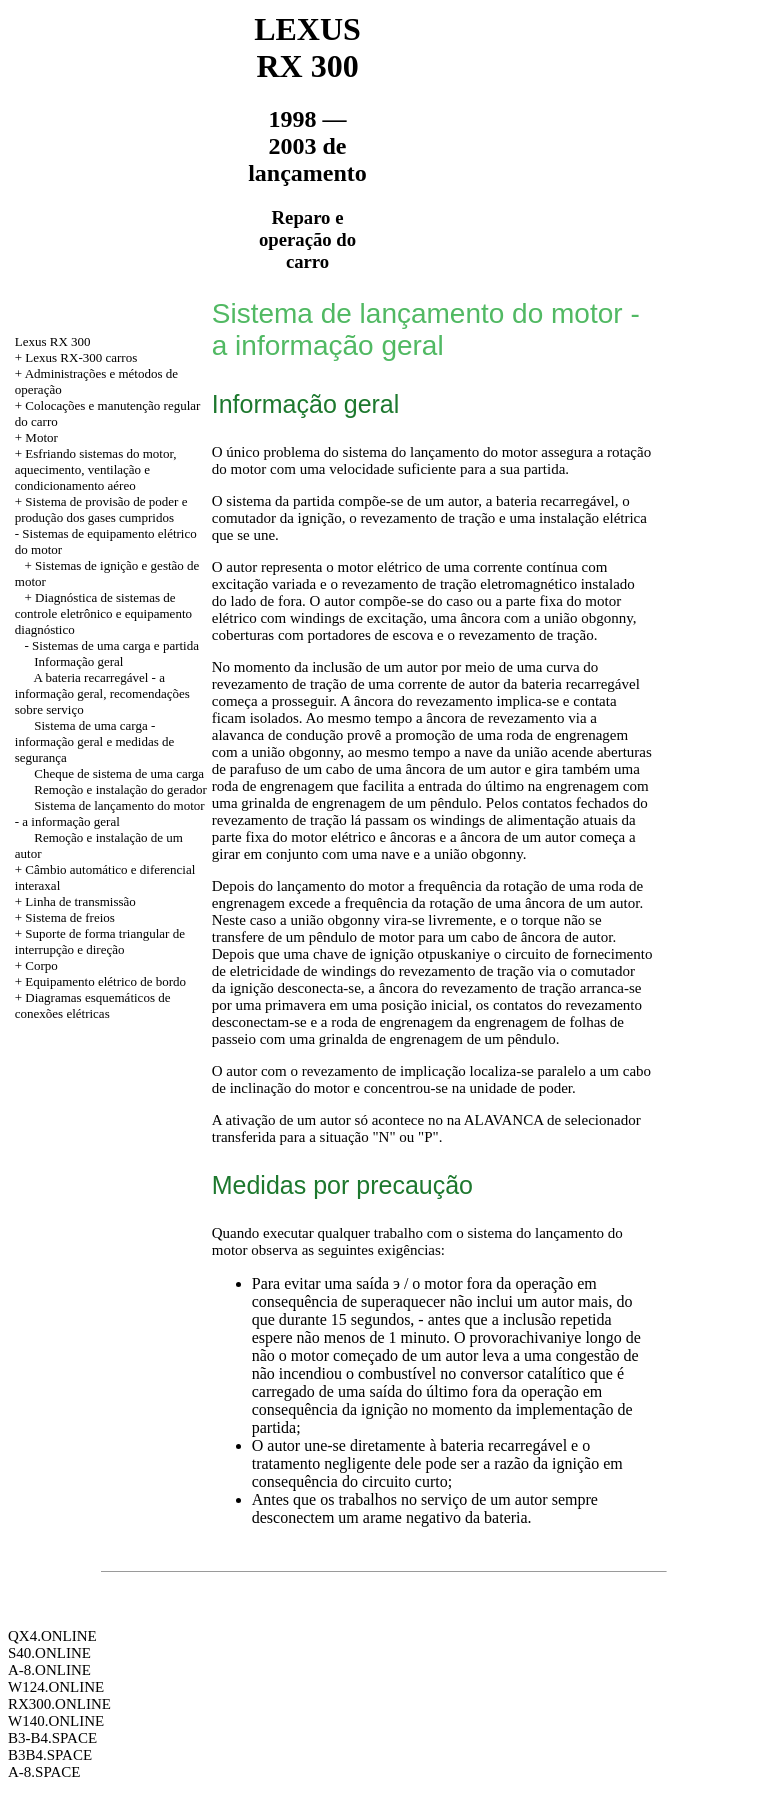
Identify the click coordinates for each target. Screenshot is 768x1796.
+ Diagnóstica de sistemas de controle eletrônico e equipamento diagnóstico (103, 613)
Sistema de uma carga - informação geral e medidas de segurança (95, 741)
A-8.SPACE (44, 1772)
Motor (41, 437)
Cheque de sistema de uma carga (119, 773)
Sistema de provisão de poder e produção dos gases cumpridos (101, 509)
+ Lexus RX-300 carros (76, 357)
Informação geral (78, 661)
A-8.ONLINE (49, 1670)
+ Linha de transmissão (75, 901)
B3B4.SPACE (50, 1755)
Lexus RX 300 (53, 341)
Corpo (41, 965)
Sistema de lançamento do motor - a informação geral (110, 813)
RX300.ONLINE (59, 1704)
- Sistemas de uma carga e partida (112, 645)
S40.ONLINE (49, 1653)
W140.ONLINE (56, 1721)
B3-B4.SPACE (52, 1738)
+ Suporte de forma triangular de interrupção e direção (100, 941)
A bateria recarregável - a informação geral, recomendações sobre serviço (102, 693)
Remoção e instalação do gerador (120, 789)
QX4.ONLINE (52, 1636)
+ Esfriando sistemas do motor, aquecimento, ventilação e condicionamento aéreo (96, 469)
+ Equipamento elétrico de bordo (100, 981)
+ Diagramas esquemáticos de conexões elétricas (93, 1005)
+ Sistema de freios (65, 917)
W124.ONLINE (56, 1687)
